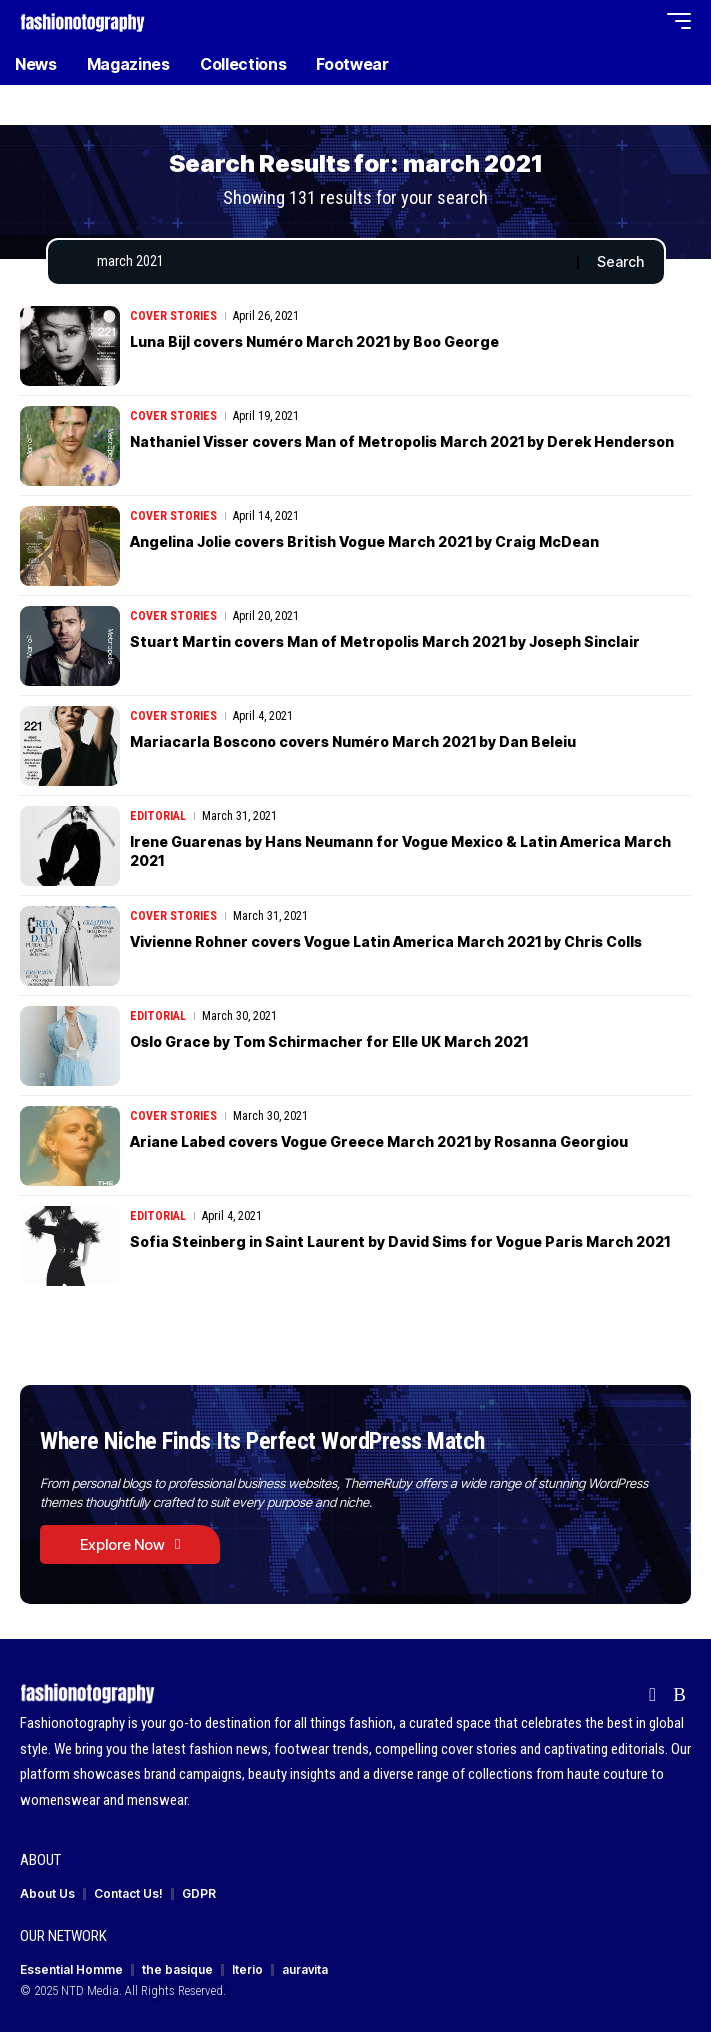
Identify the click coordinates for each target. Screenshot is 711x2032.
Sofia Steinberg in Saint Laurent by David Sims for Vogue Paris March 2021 (400, 1241)
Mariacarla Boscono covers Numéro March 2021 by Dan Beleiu (353, 741)
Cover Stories (173, 316)
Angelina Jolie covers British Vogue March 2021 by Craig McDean (364, 541)
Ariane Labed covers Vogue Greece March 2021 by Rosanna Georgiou (379, 1141)
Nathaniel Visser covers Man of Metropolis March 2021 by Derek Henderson (402, 441)
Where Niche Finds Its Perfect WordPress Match (262, 1441)
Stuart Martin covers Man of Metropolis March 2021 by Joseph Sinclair (385, 641)
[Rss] (679, 1695)
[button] (602, 21)
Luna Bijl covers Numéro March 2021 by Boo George (314, 341)
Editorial (158, 816)
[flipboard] (652, 1695)
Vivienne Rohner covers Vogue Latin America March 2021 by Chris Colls (386, 941)
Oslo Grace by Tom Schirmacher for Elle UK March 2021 (329, 1041)
